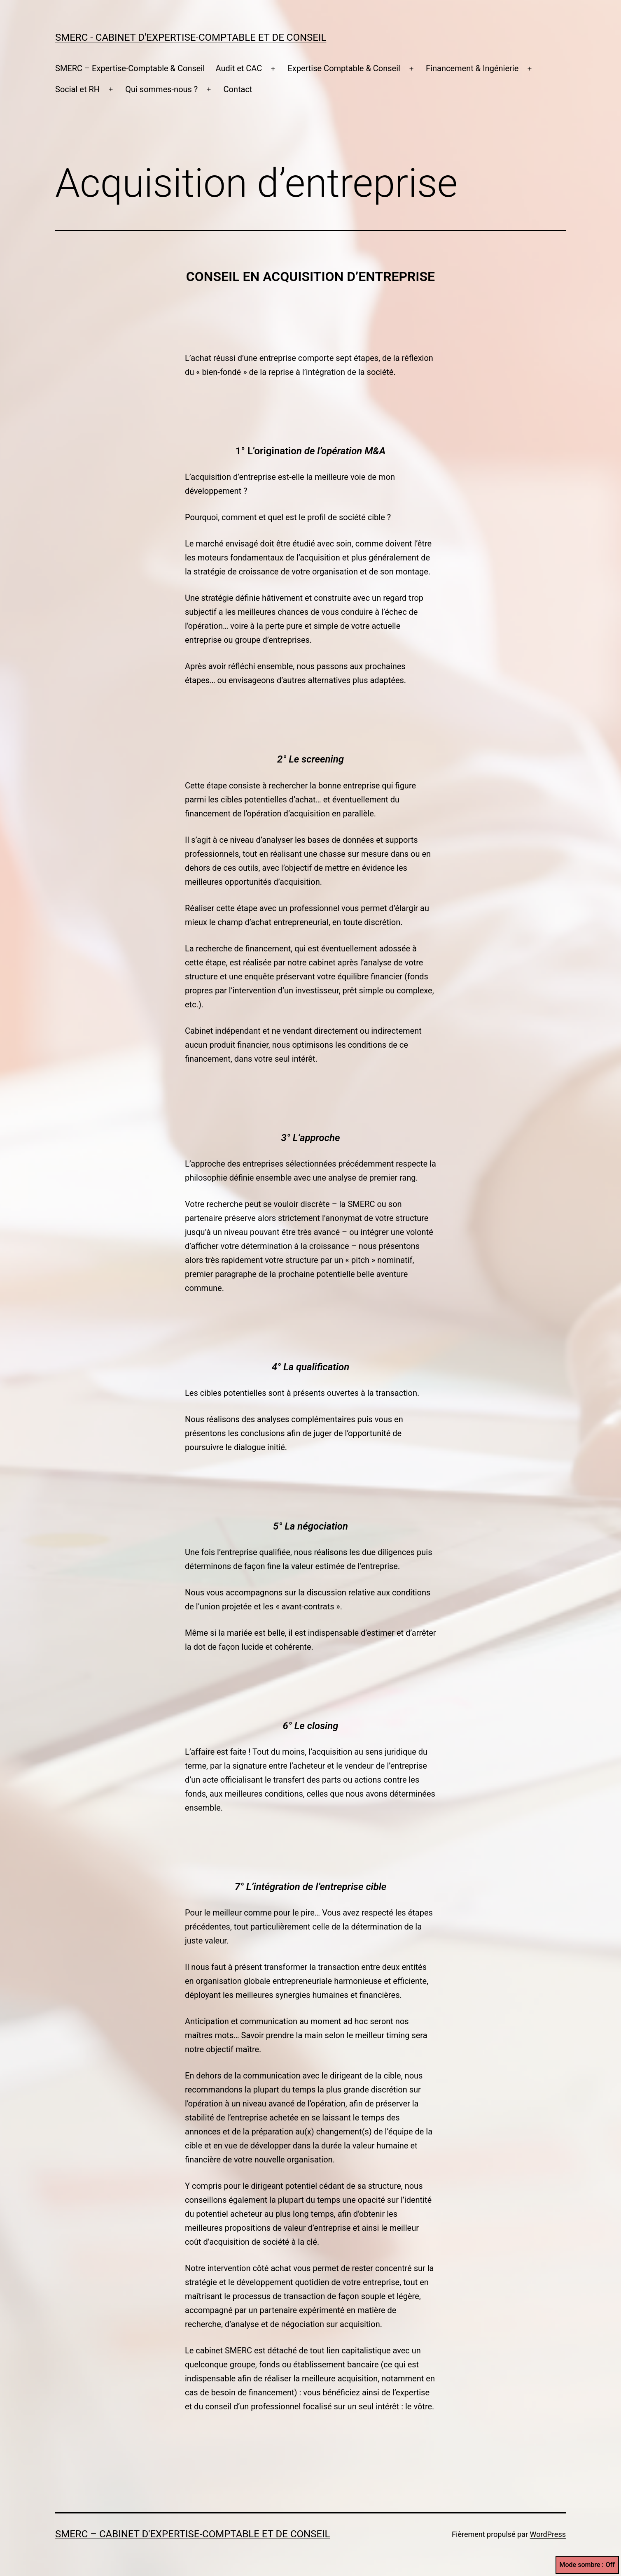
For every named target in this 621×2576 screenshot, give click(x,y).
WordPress (548, 2534)
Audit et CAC (239, 68)
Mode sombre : (587, 2565)
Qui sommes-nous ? (161, 89)
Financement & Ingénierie (472, 68)
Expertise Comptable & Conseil (343, 68)
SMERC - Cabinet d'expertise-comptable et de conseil (190, 37)
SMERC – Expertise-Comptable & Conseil (130, 68)
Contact (238, 89)
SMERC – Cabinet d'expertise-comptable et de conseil (192, 2534)
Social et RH (77, 89)
